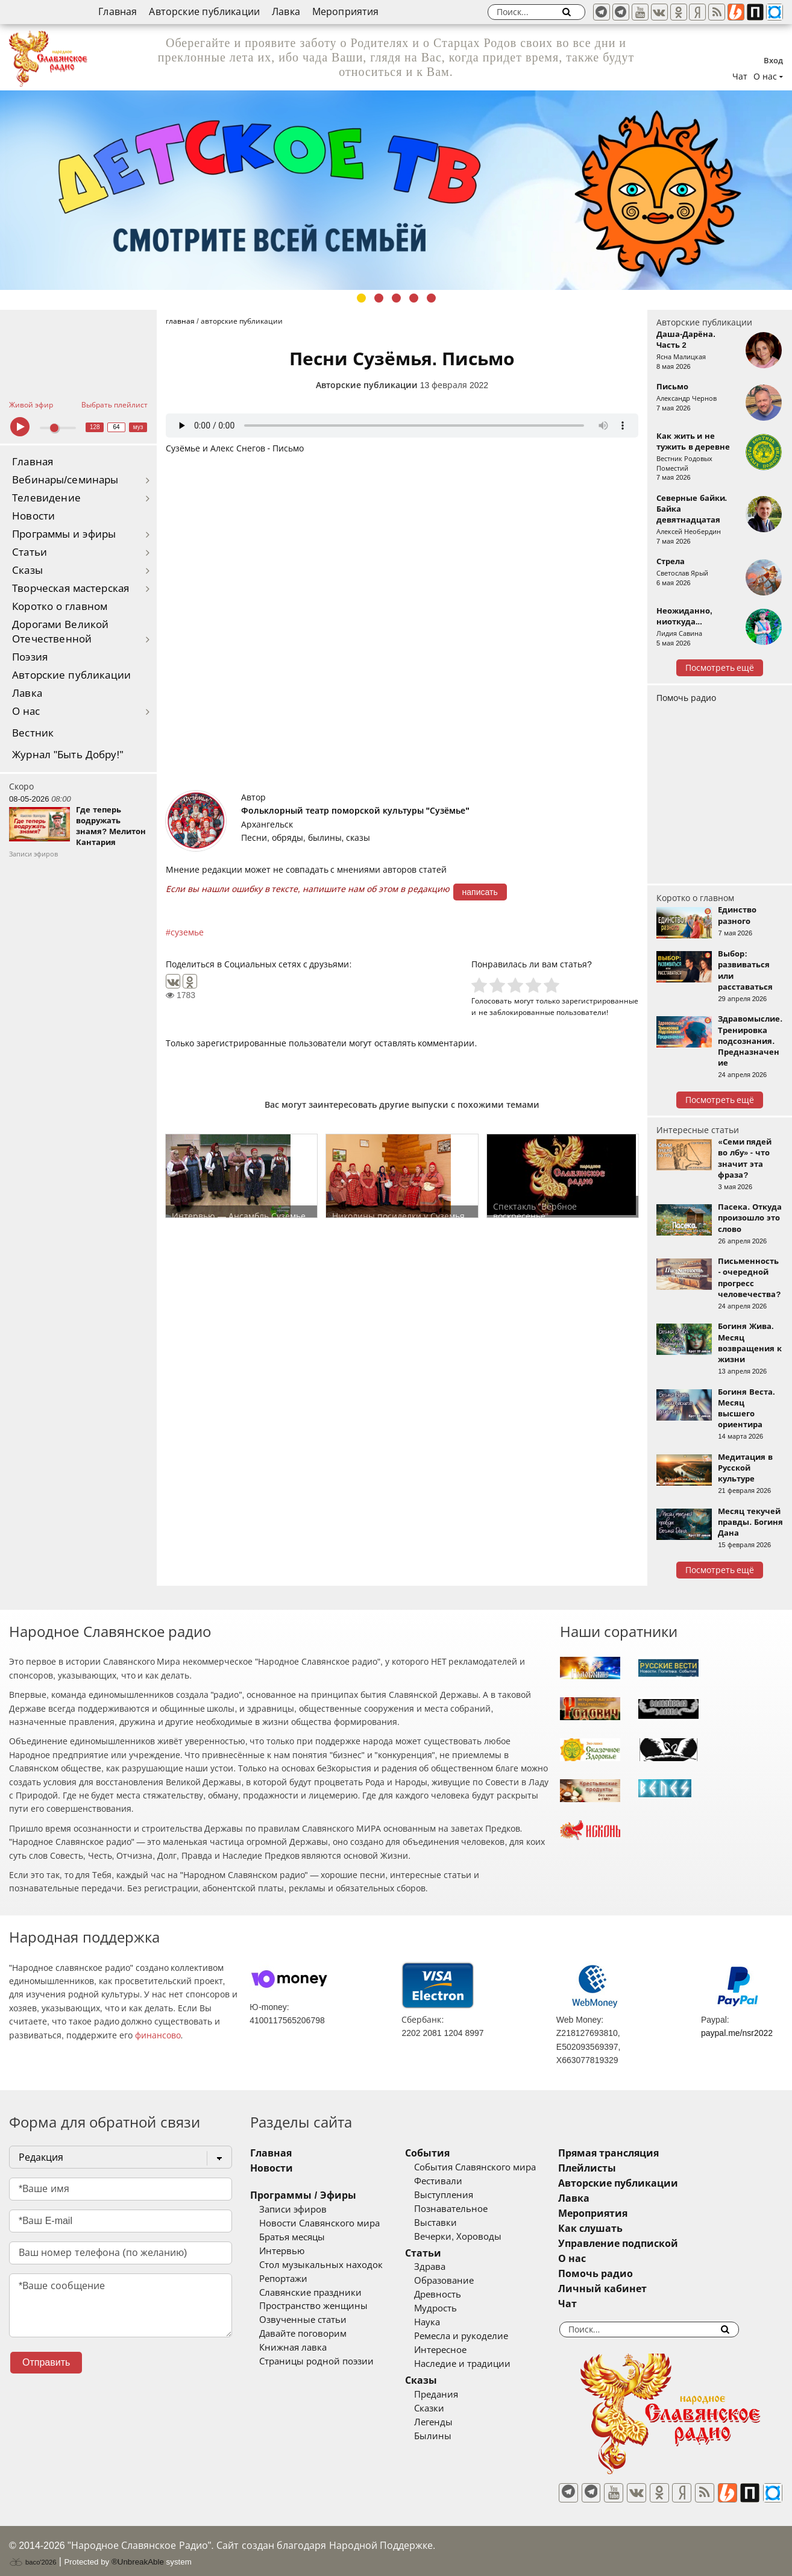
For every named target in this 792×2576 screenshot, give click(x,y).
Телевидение (46, 498)
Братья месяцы (292, 2237)
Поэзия (30, 657)
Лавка (286, 12)
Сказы (27, 570)
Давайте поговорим (303, 2334)
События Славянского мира (492, 2167)
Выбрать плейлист (114, 405)
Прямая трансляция (643, 2153)
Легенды (451, 2422)
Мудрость (453, 2308)
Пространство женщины (313, 2306)
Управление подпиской (653, 2243)
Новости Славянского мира (319, 2223)
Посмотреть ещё (720, 668)
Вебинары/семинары (65, 480)
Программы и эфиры (64, 534)
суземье (187, 932)
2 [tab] (378, 298)
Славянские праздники (310, 2293)
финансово (158, 2035)
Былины (450, 2436)
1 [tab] (361, 298)
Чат (739, 76)
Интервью (281, 2251)
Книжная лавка (293, 2347)
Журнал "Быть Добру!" (68, 755)
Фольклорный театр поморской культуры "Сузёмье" (355, 810)
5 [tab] (431, 298)
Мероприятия (345, 12)
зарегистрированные (600, 1001)
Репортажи (283, 2279)
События (445, 2153)
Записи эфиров (293, 2209)
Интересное (458, 2350)
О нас (26, 711)
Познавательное (468, 2209)
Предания (454, 2394)
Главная (117, 12)
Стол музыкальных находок (321, 2265)
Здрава (447, 2267)
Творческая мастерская (70, 588)
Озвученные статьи (303, 2320)
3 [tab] (396, 298)
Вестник (33, 733)
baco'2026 (32, 2553)
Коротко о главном (59, 606)
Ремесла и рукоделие (479, 2336)
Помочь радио (686, 698)
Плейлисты (622, 2168)
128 (95, 427)
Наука (444, 2322)
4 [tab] (413, 298)
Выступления (461, 2195)
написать (480, 892)
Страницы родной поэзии (316, 2361)
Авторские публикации (204, 12)
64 (116, 427)
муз (138, 427)
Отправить (46, 2362)
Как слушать (625, 2228)
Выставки (453, 2223)
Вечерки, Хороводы (475, 2236)
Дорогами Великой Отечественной (60, 632)
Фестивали (456, 2181)
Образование (461, 2280)
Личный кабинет (637, 2289)
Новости (33, 516)
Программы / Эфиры (303, 2195)
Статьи (29, 552)
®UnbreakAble (138, 2553)
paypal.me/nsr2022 (737, 2033)
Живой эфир (31, 405)
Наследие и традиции (480, 2364)
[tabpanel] (396, 190)
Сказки (447, 2408)
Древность (455, 2294)
